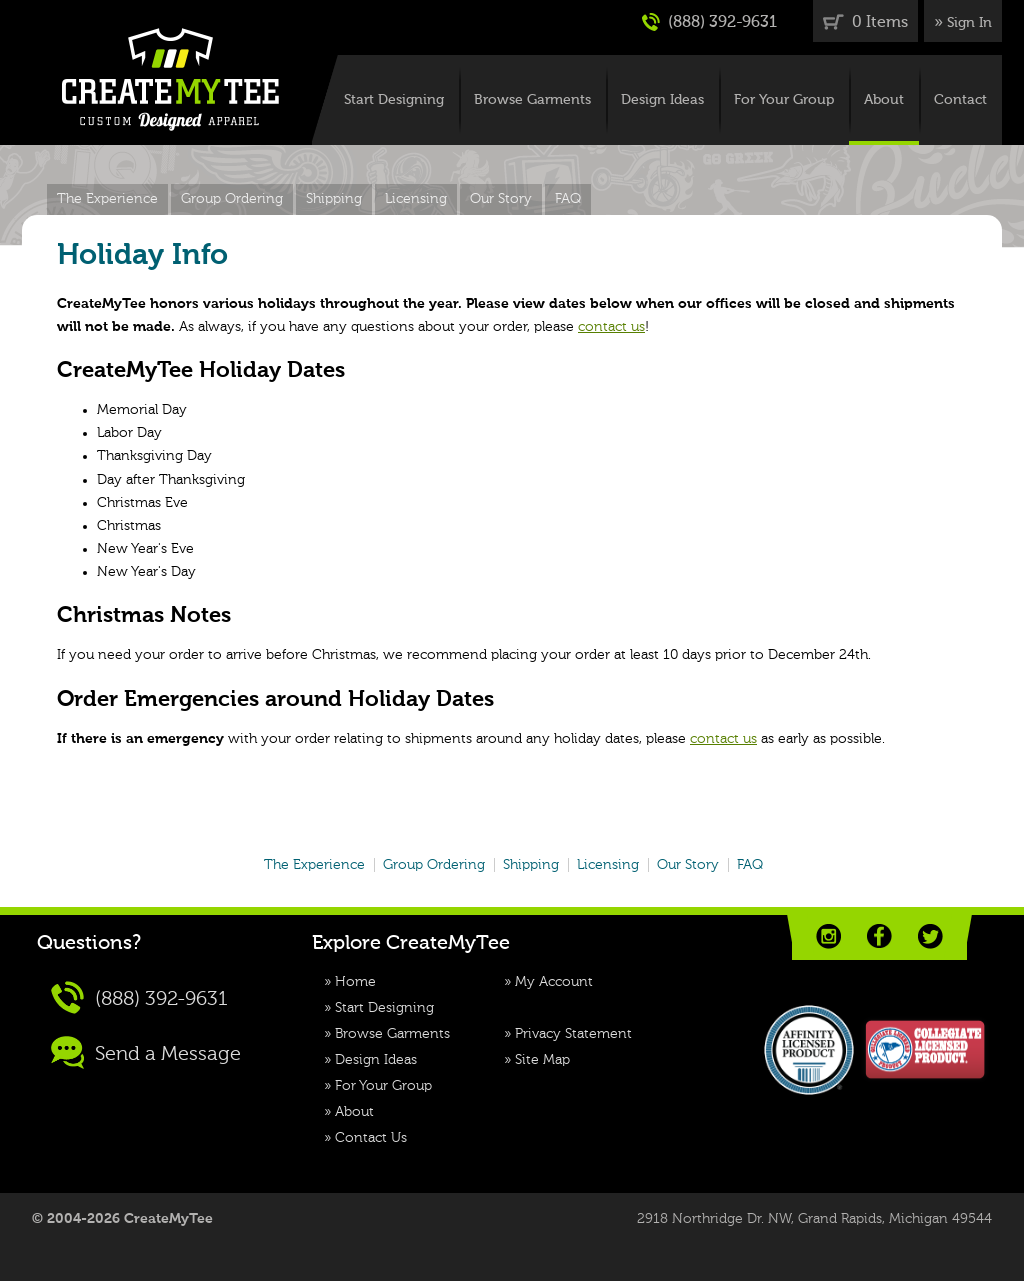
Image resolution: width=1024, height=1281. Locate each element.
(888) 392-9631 (709, 22)
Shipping (334, 199)
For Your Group (784, 100)
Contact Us (371, 1138)
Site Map (542, 1060)
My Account (554, 982)
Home (355, 982)
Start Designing (394, 100)
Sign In (969, 23)
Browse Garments (532, 100)
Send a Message (146, 1052)
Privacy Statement (573, 1034)
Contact (960, 100)
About (884, 100)
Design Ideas (662, 100)
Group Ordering (232, 199)
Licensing (416, 199)
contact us (611, 327)
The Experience (107, 199)
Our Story (501, 199)
